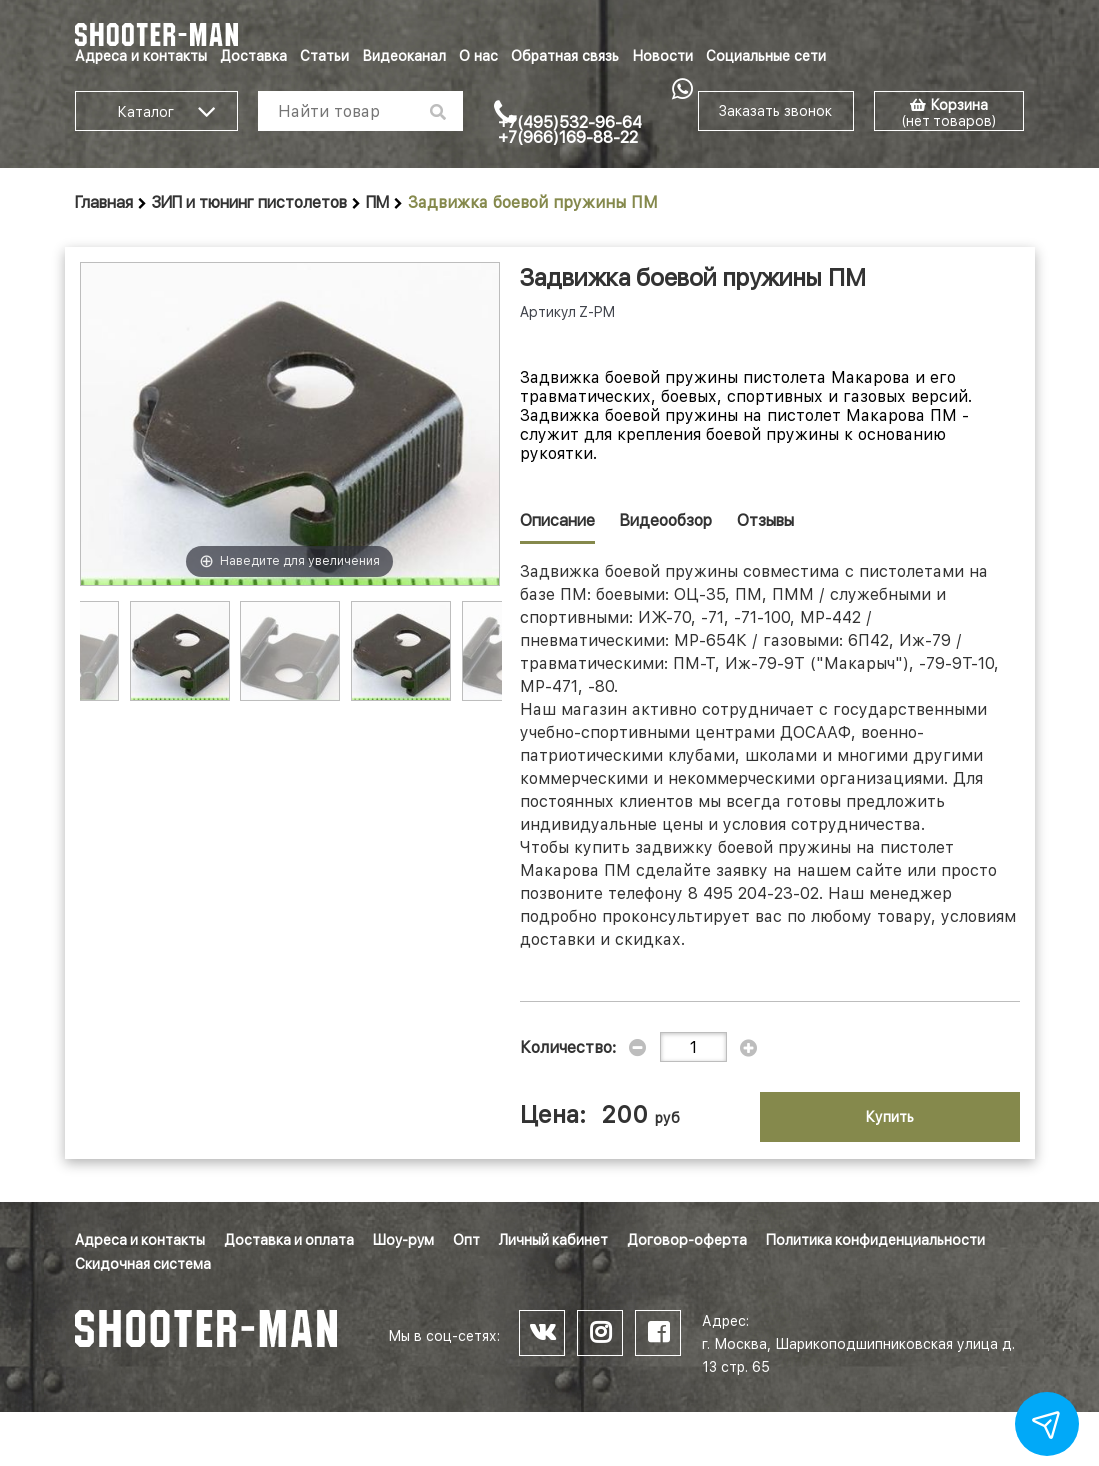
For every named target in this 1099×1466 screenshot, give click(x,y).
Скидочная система (143, 1264)
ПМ (377, 202)
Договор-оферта (687, 1240)
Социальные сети (766, 56)
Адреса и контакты (141, 56)
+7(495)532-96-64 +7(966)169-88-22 (570, 130)
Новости (662, 56)
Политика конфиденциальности (875, 1240)
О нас (478, 56)
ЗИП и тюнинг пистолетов (249, 202)
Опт (466, 1240)
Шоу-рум (403, 1240)
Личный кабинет (553, 1240)
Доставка (253, 56)
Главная (104, 202)
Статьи (324, 56)
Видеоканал (404, 56)
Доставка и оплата (289, 1240)
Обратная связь (565, 56)
